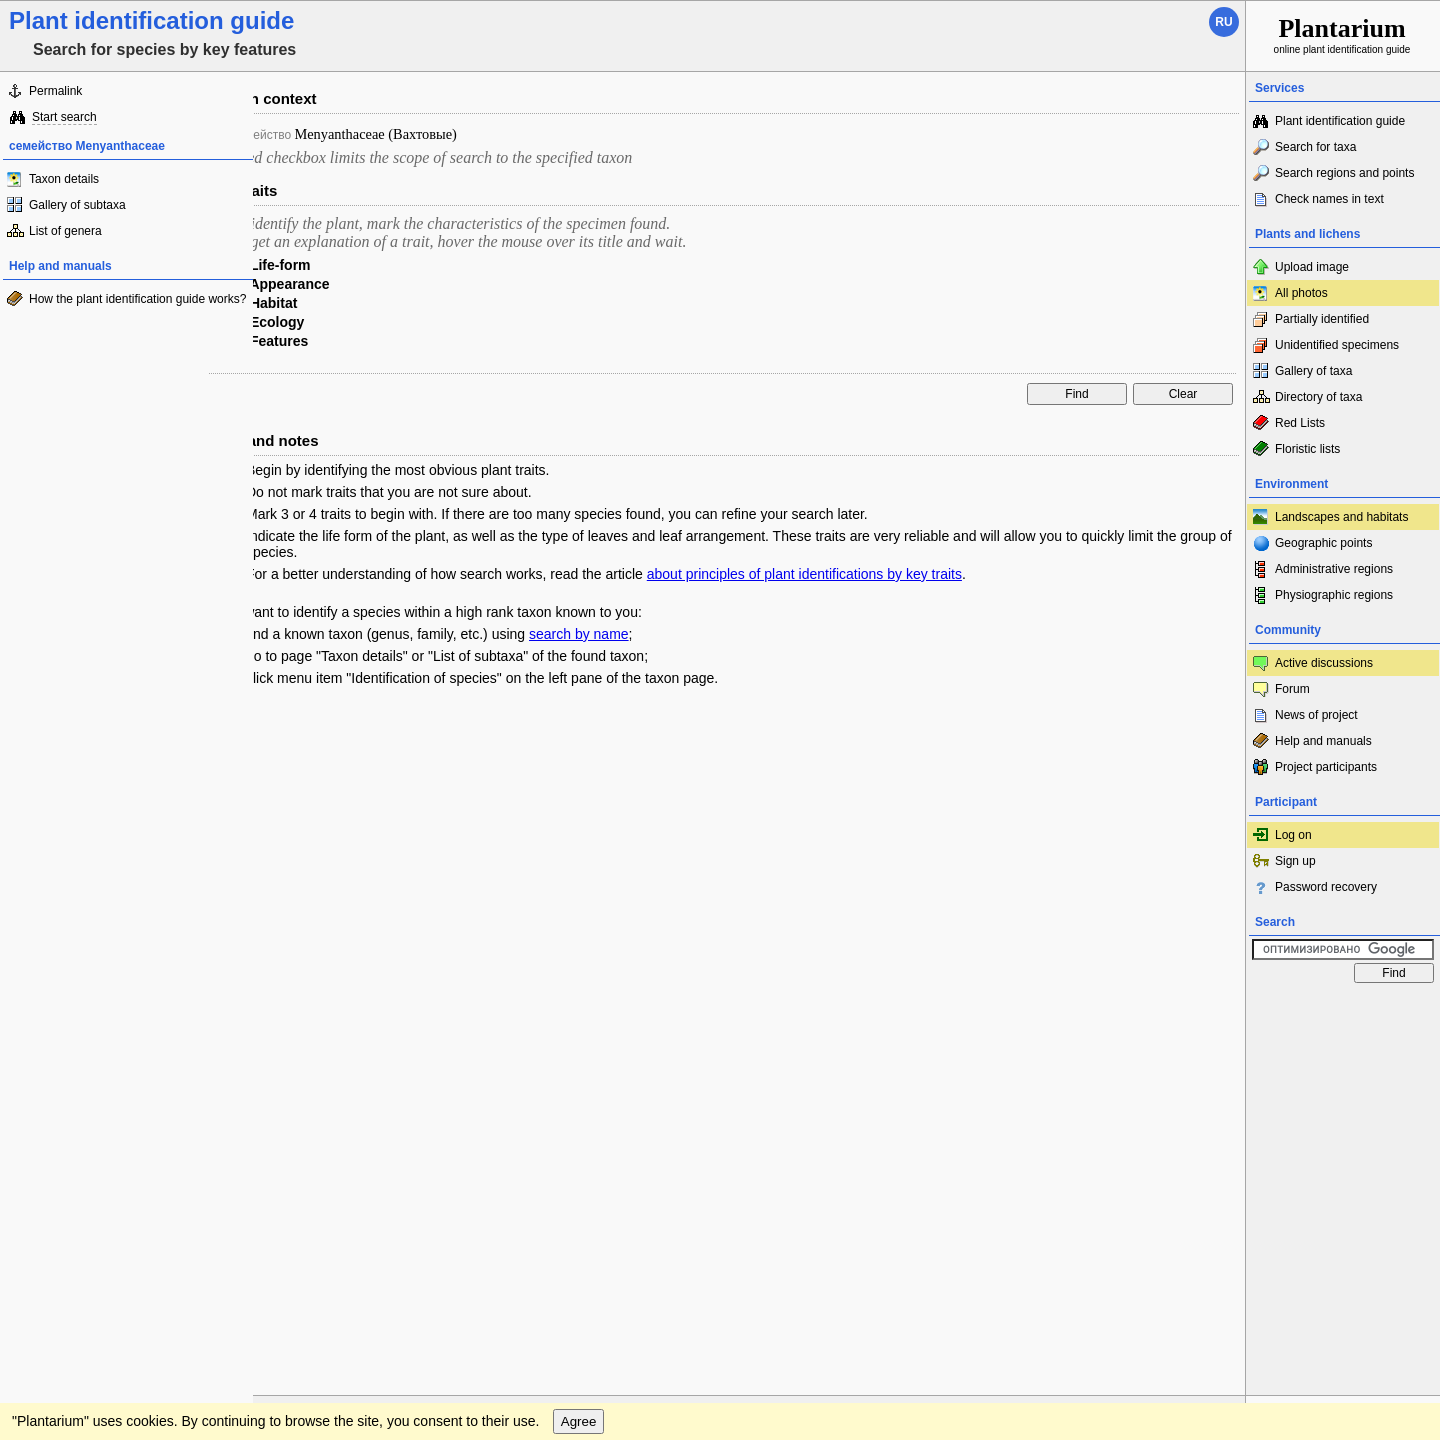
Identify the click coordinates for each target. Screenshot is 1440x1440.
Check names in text (1329, 199)
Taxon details (64, 179)
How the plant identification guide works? (137, 299)
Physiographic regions (1334, 595)
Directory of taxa (1318, 397)
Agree (579, 1052)
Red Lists (1300, 423)
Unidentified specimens (1337, 345)
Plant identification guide (1340, 121)
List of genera (65, 231)
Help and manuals (1323, 741)
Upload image (1312, 267)
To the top (1209, 1012)
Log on (1293, 835)
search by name (579, 634)
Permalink (55, 91)
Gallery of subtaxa (77, 205)
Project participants (1326, 767)
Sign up (1295, 861)
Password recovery (1326, 887)
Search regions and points (1344, 173)
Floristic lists (1307, 449)
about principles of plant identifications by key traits (804, 574)
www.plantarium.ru (1343, 1011)
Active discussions (1324, 663)
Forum (1292, 689)
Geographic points (1323, 543)
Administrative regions (1334, 569)
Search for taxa (1315, 147)
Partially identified (1322, 319)
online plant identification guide (1342, 34)
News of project (1316, 715)
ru (1223, 22)
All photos (1301, 293)
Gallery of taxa (1313, 371)
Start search (64, 117)
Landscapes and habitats (1341, 517)
